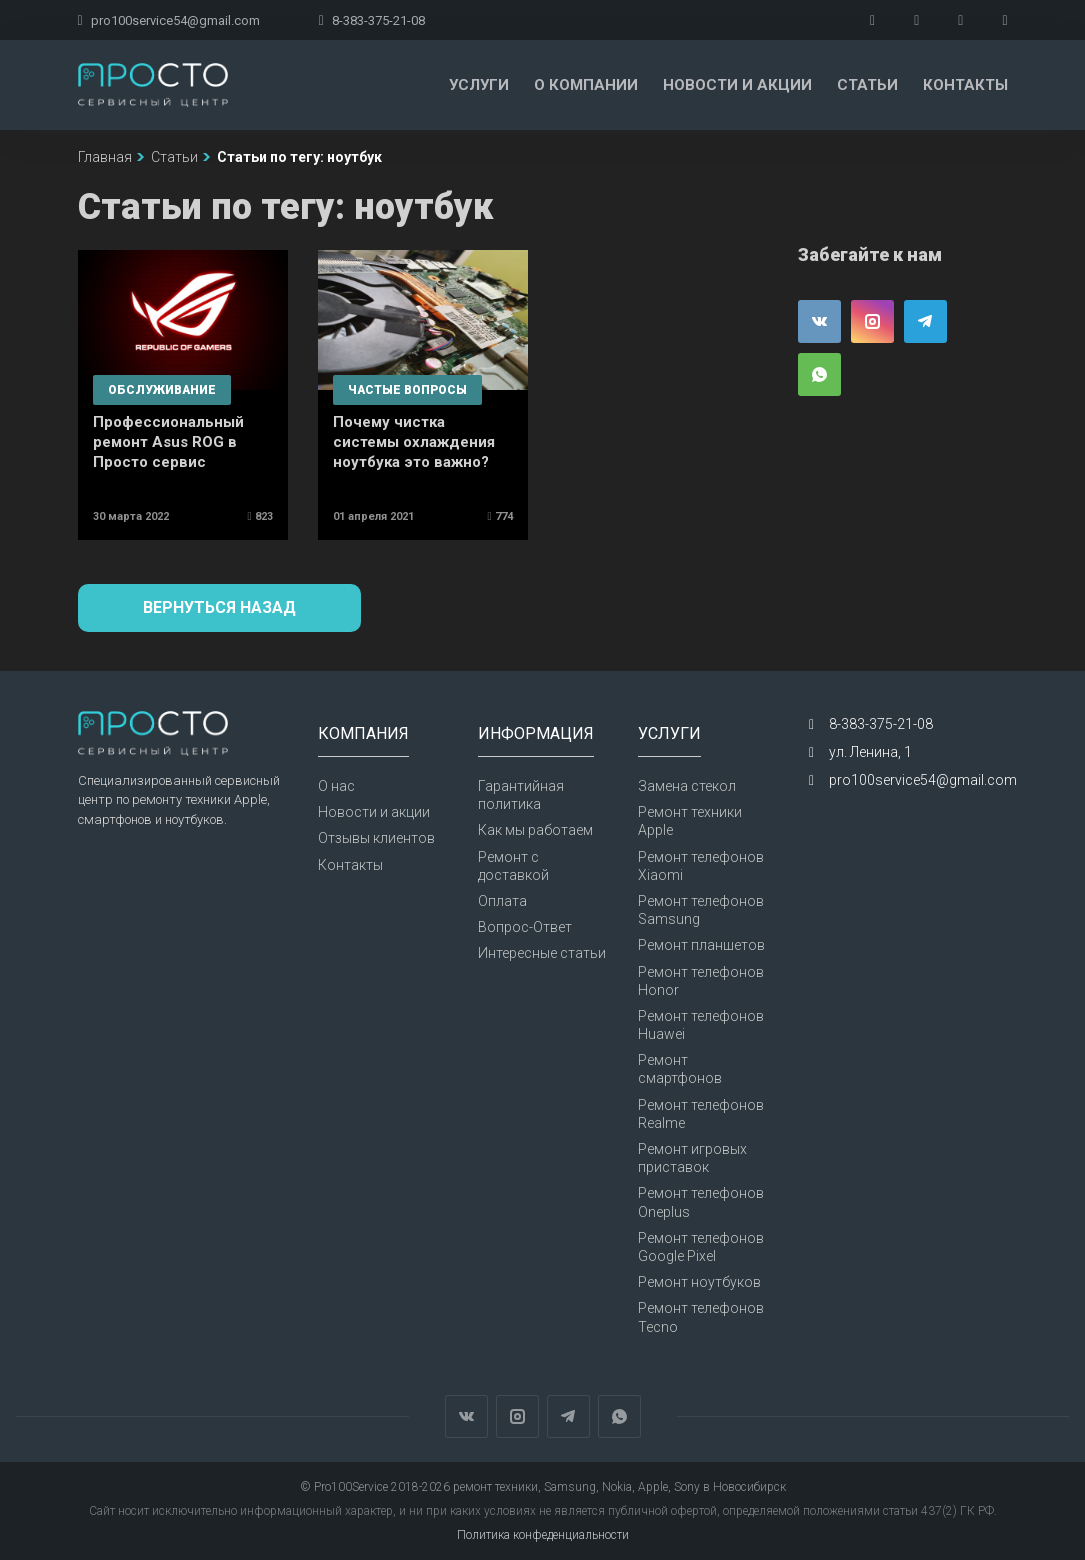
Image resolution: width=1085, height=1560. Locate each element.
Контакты (965, 85)
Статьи (867, 85)
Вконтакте (819, 321)
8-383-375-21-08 (372, 20)
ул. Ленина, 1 (870, 752)
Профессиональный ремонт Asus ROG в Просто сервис (168, 442)
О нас (336, 786)
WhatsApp (819, 374)
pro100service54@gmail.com (169, 20)
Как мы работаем (535, 830)
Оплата (502, 901)
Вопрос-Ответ (525, 927)
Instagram (872, 321)
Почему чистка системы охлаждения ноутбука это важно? (414, 442)
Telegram (925, 321)
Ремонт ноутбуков (699, 1282)
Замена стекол (687, 786)
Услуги (479, 85)
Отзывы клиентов (376, 838)
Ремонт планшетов (701, 945)
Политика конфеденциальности (543, 1535)
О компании (586, 85)
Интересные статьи (542, 953)
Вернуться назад (219, 607)
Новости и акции (737, 85)
